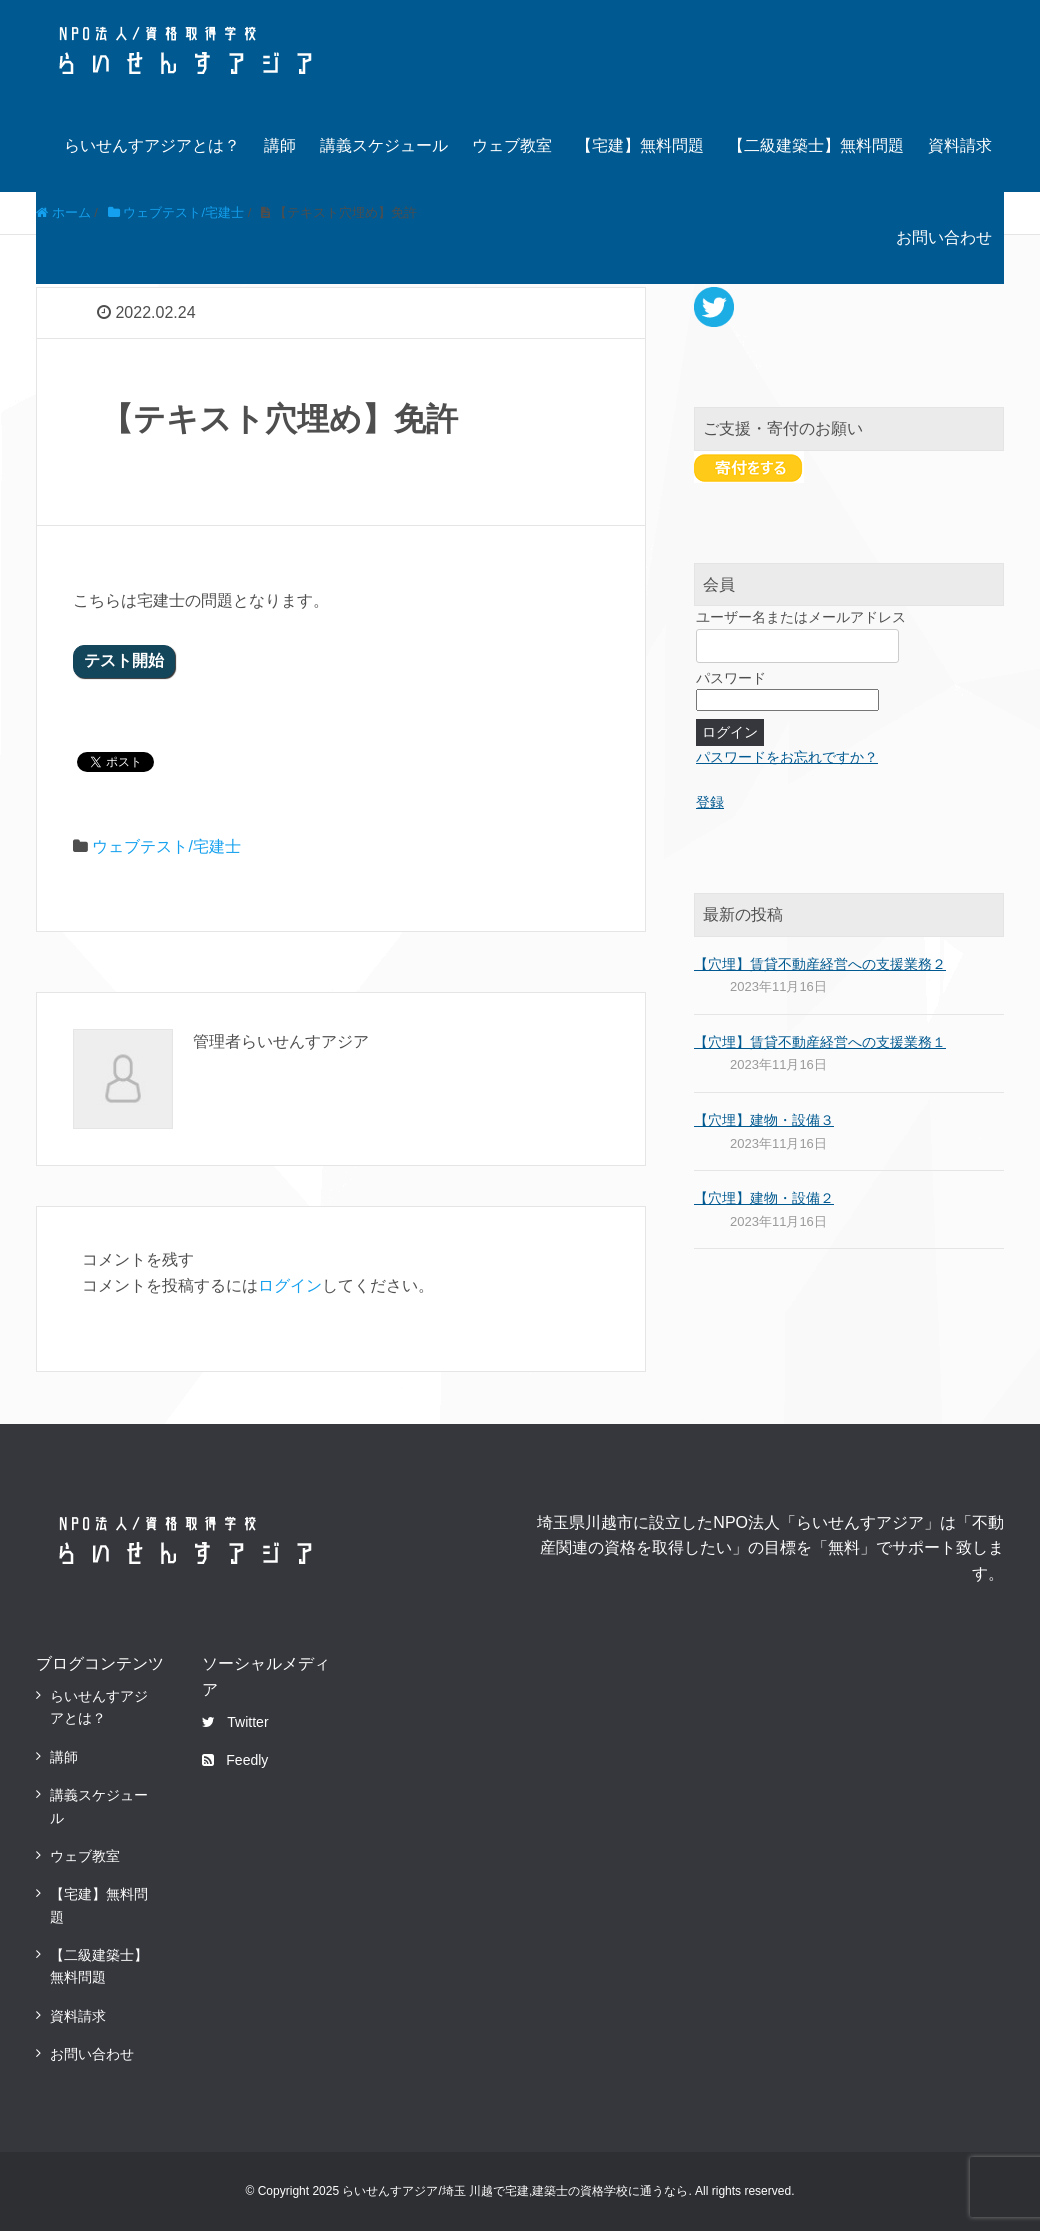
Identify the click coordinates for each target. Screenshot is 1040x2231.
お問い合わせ (944, 237)
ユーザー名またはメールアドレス (801, 617)
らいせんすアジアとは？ (152, 145)
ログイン (290, 1285)
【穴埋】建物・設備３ (764, 1120)
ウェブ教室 (512, 145)
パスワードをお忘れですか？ (787, 757)
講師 (280, 145)
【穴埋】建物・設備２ (764, 1198)
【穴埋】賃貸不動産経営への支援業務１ (820, 1042)
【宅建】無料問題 (640, 145)
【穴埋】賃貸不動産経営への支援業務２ (820, 964)
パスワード (731, 678)
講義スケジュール (384, 145)
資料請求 (960, 145)
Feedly (235, 1760)
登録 (710, 802)
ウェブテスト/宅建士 (166, 846)
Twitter (235, 1722)
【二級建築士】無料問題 (816, 145)
